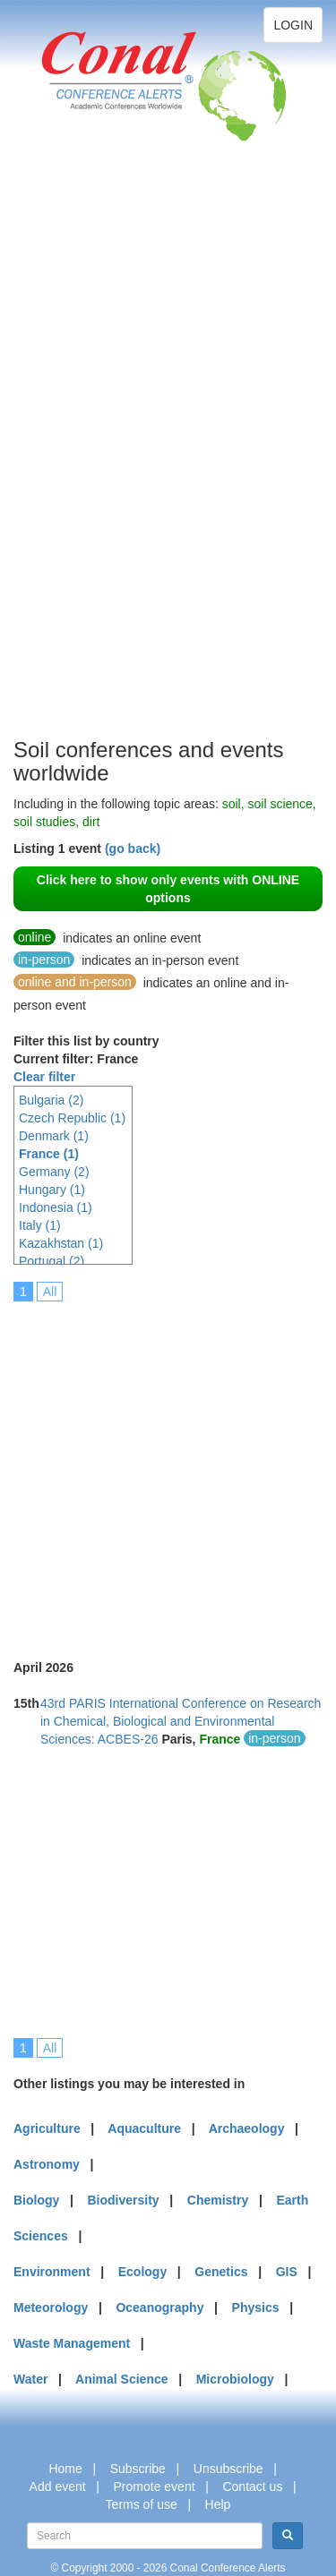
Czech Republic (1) (72, 1118)
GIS (286, 2272)
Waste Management (71, 2343)
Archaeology (247, 2128)
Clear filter (44, 1077)
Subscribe (138, 2468)
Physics (256, 2307)
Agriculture (47, 2128)
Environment (51, 2272)
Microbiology (235, 2379)
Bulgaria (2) (51, 1100)
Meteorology (50, 2307)
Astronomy (46, 2164)
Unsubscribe (228, 2468)
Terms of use (141, 2504)
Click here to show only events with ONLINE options (168, 889)
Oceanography (159, 2307)
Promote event (154, 2486)
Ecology (142, 2272)
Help (218, 2504)
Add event (58, 2486)
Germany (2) (54, 1171)
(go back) (132, 848)
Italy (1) (40, 1225)
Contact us (252, 2486)
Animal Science (121, 2379)
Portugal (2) (51, 1261)
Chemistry (217, 2200)
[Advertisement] (85, 465)
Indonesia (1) (55, 1207)
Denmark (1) (54, 1136)
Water (30, 2379)
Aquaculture (144, 2128)
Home (65, 2468)
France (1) (49, 1154)
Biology (36, 2200)
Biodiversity (123, 2200)
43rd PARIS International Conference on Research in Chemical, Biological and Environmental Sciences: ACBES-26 (180, 1721)
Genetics (220, 2272)
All (50, 1291)
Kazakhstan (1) (61, 1243)
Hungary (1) (52, 1189)
